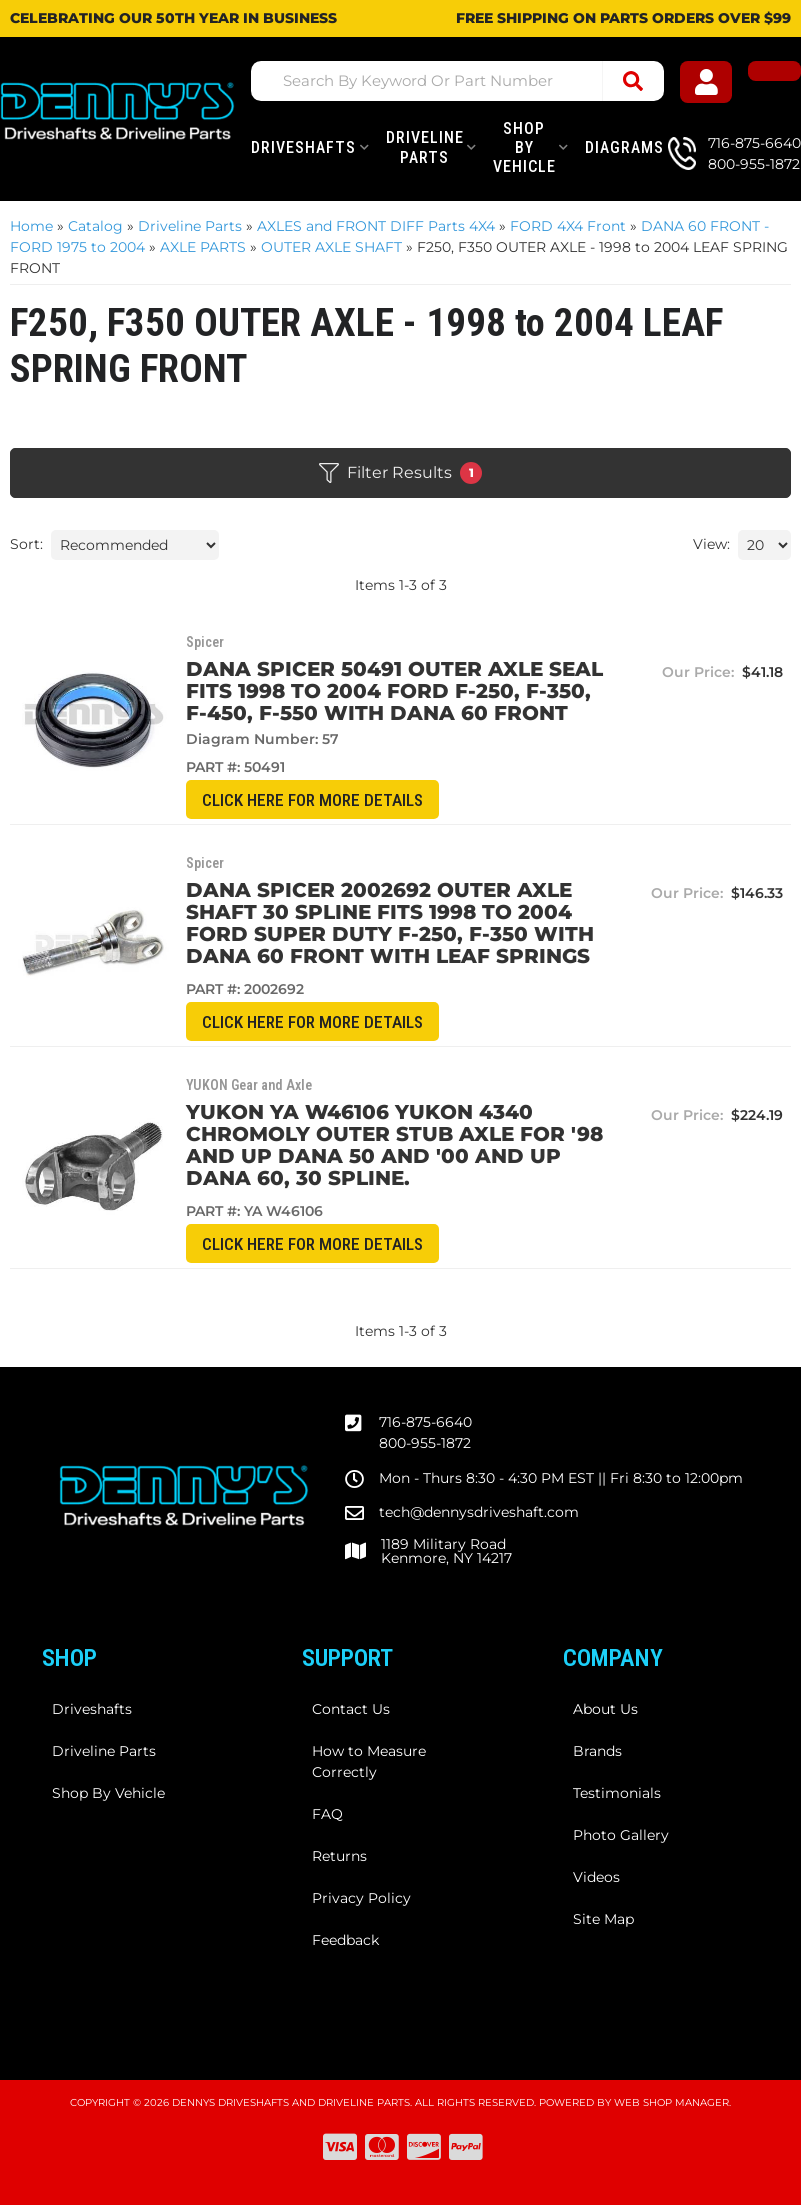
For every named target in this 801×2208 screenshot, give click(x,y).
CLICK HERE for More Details (316, 800)
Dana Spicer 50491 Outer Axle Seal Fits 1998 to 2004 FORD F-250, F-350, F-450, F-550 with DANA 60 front (391, 691)
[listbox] (135, 545)
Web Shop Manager (671, 2105)
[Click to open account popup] (714, 84)
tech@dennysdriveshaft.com (479, 1515)
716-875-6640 (425, 1425)
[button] (469, 81)
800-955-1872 (425, 1446)
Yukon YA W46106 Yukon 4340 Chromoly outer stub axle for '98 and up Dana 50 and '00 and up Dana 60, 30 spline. (391, 1147)
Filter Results (400, 473)
